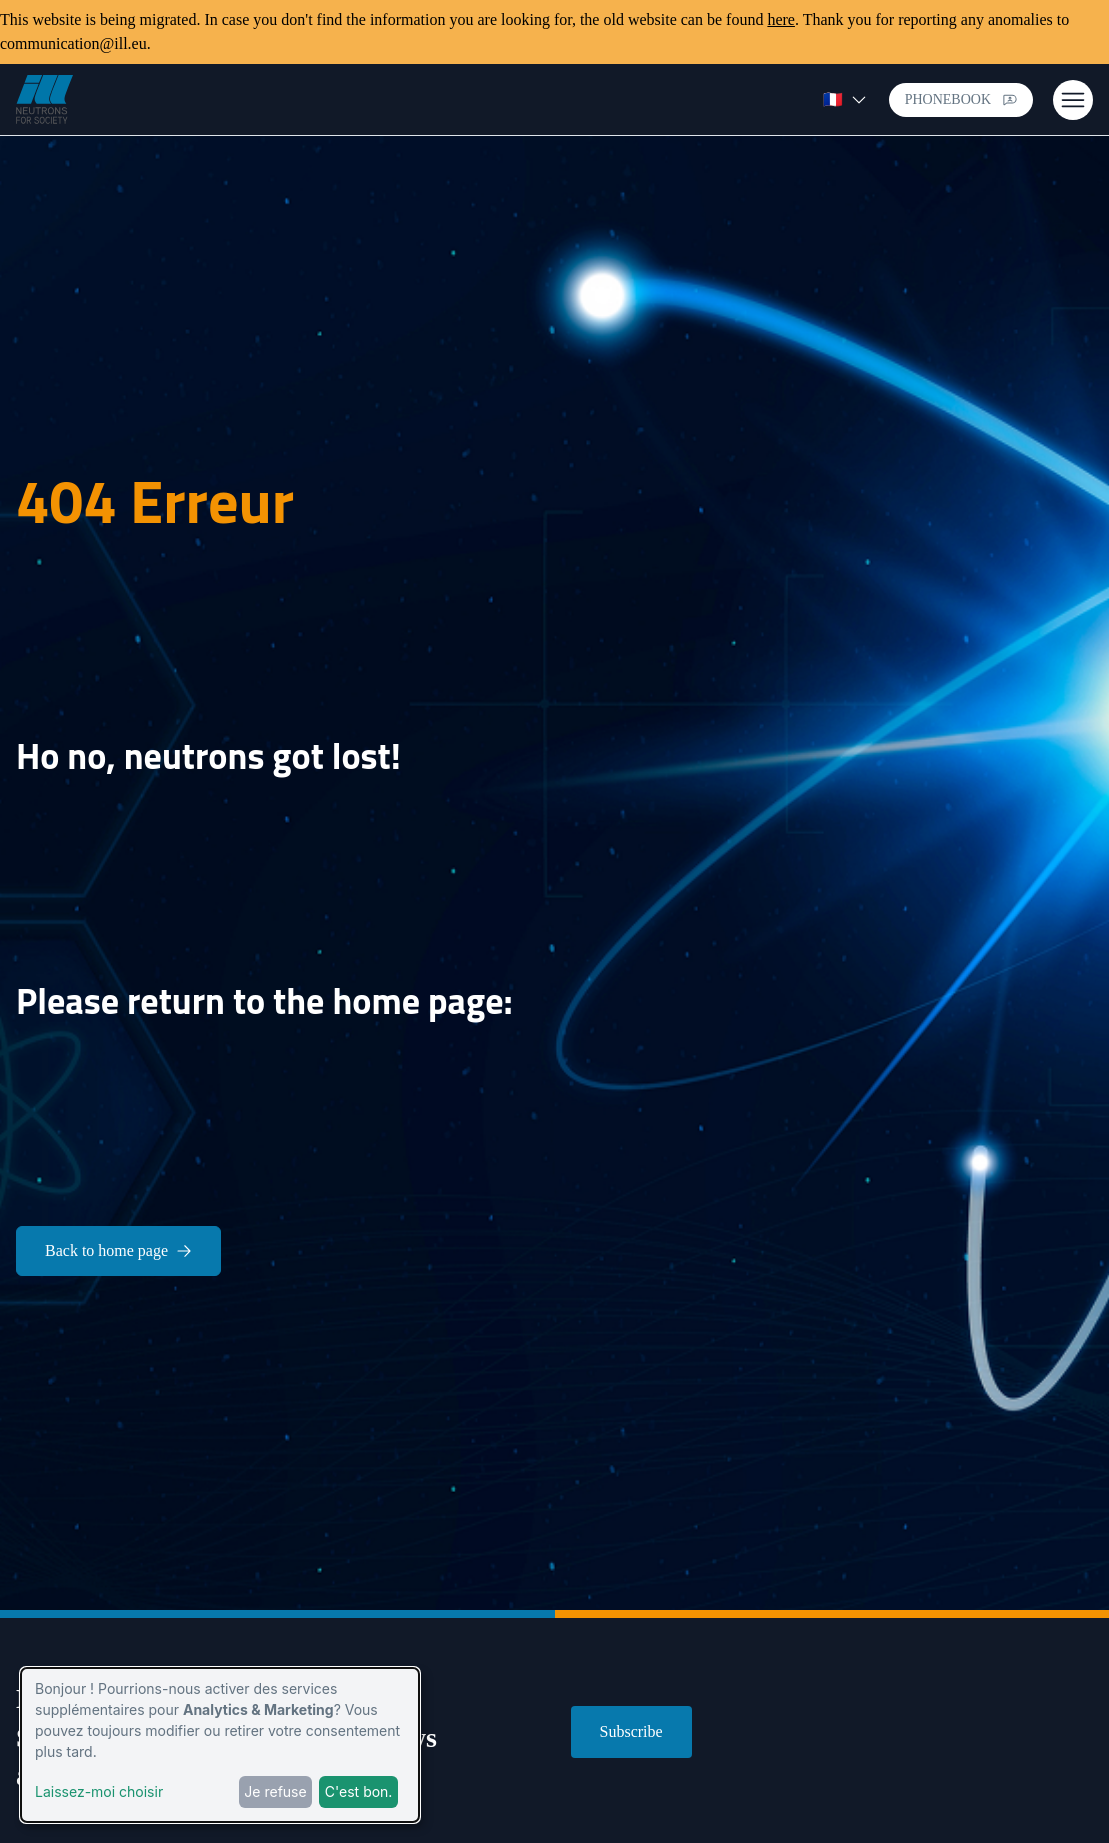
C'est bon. (359, 1791)
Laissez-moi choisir (99, 1791)
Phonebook (961, 99)
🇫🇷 (845, 99)
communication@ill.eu (73, 43)
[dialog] (220, 1745)
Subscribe (631, 1731)
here (781, 19)
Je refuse (275, 1791)
